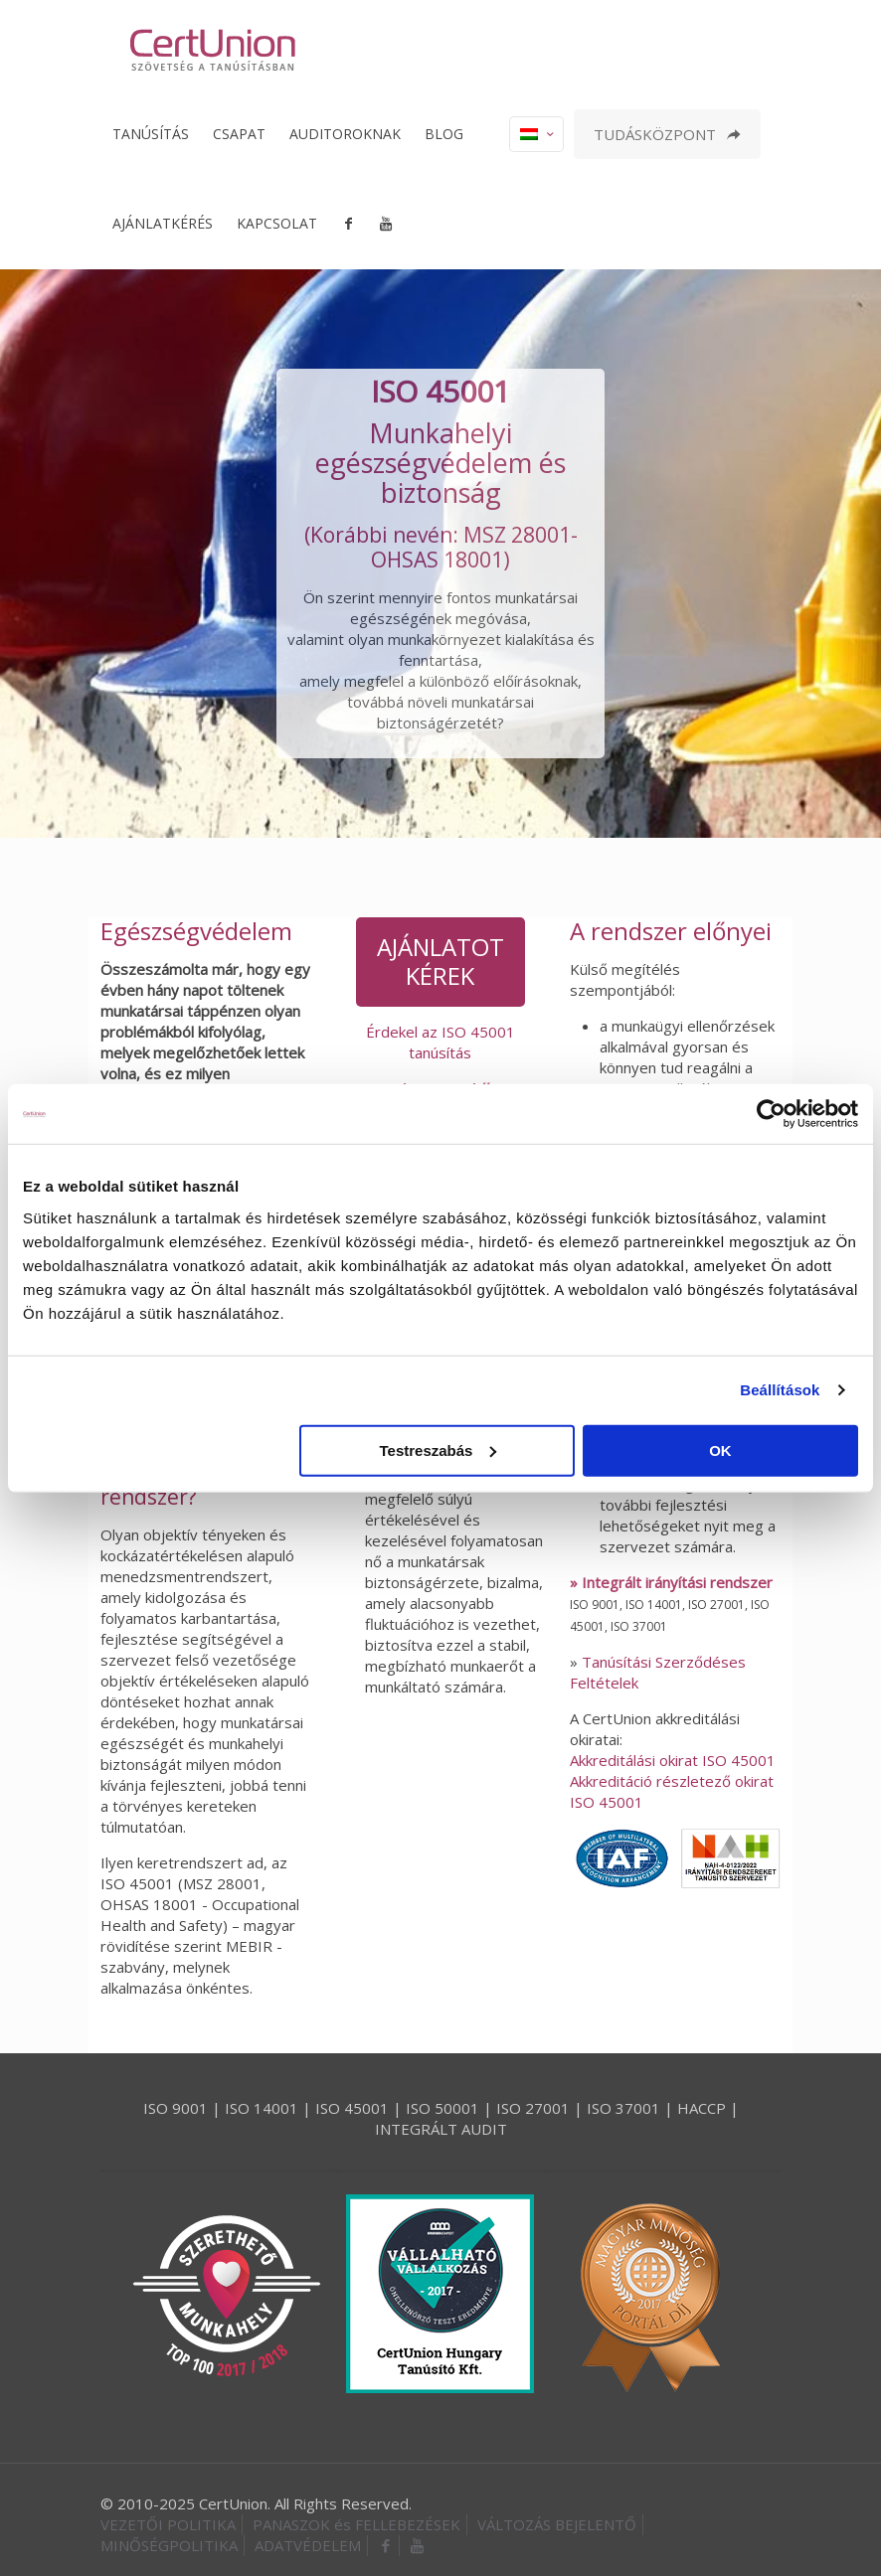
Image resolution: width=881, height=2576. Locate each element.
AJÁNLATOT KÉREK (440, 961)
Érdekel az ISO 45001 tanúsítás (440, 1042)
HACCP (701, 2108)
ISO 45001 (352, 2108)
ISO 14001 (261, 2108)
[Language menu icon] (536, 134)
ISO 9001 (175, 2108)
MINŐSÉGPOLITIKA (169, 2545)
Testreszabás (437, 1449)
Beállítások (779, 1389)
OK (720, 1449)
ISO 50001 (442, 2108)
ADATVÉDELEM (308, 2545)
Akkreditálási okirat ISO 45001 (673, 1760)
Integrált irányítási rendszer (677, 1582)
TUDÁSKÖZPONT (667, 134)
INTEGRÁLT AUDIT (441, 2129)
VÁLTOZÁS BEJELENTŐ (556, 2524)
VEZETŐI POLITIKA (168, 2524)
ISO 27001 (533, 2108)
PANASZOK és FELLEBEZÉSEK (356, 2524)
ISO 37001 (623, 2108)
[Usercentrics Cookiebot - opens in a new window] (771, 1114)
